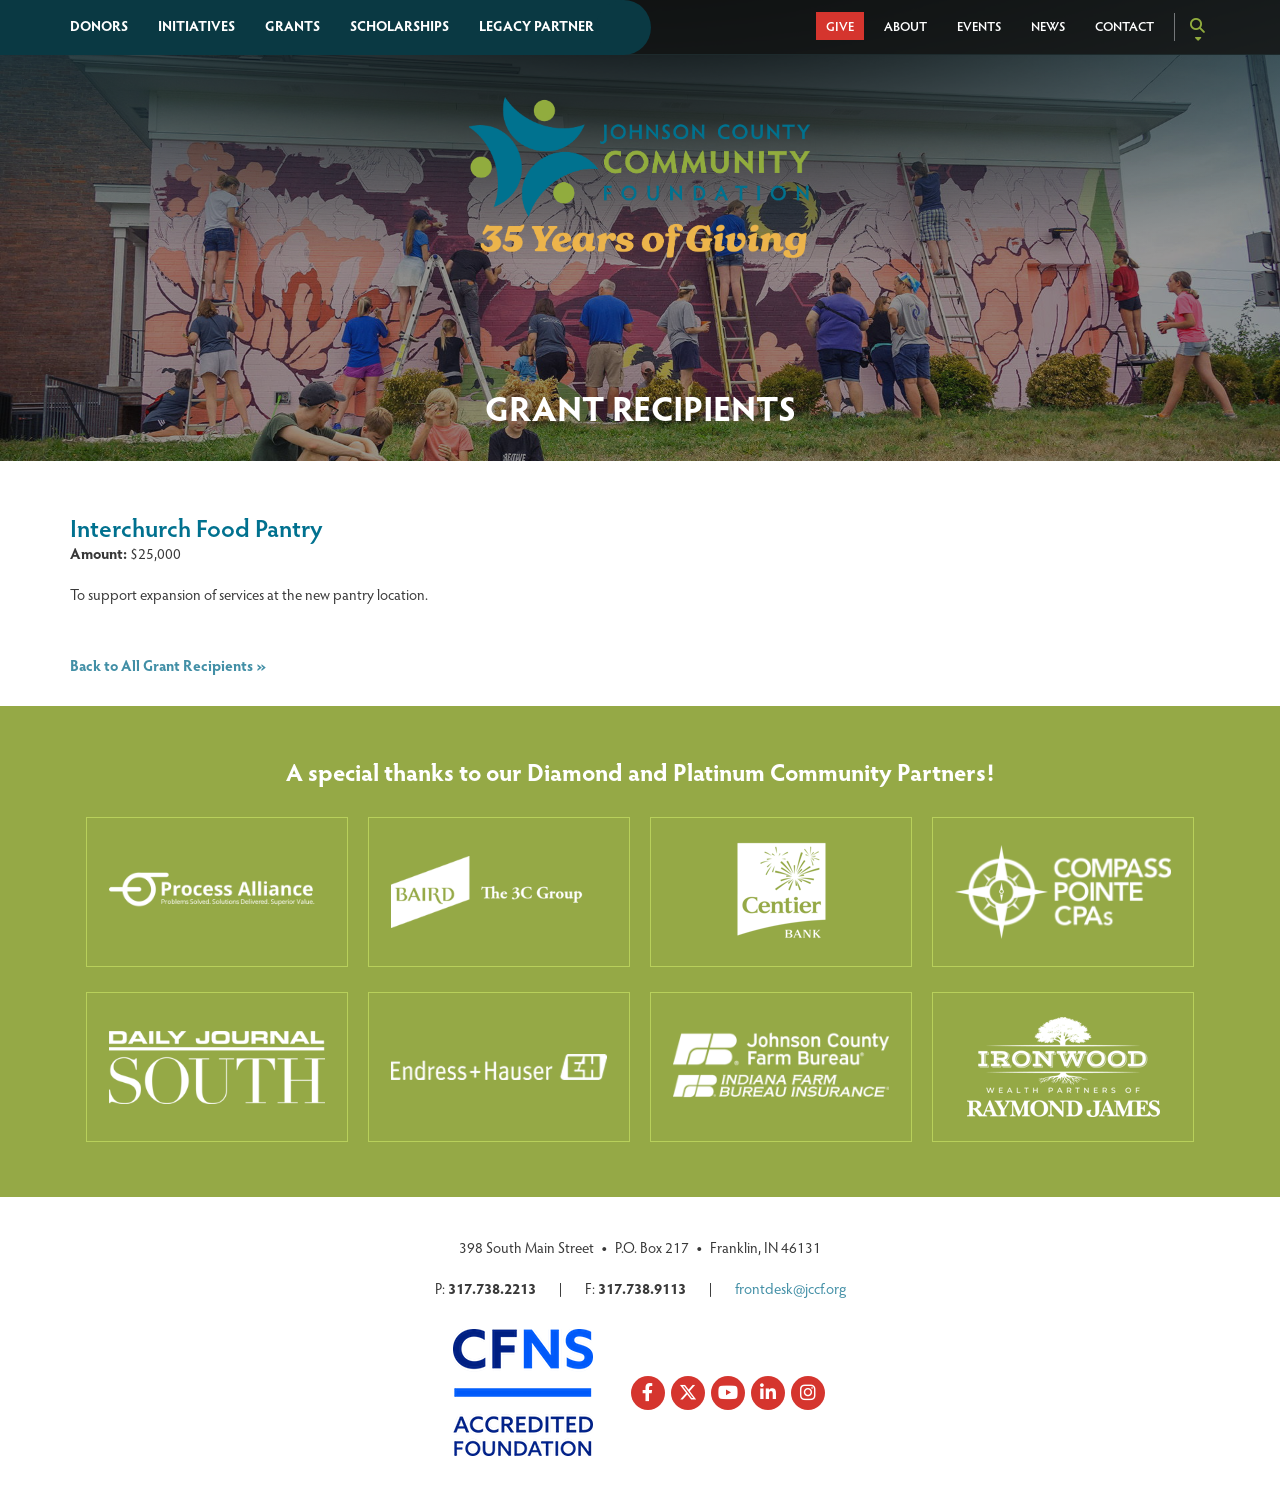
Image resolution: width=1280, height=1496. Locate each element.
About (905, 26)
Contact (1124, 26)
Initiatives (196, 25)
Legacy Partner (536, 25)
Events (979, 26)
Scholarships (399, 25)
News (1048, 26)
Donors (99, 25)
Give (840, 26)
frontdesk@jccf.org (790, 1288)
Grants (292, 25)
